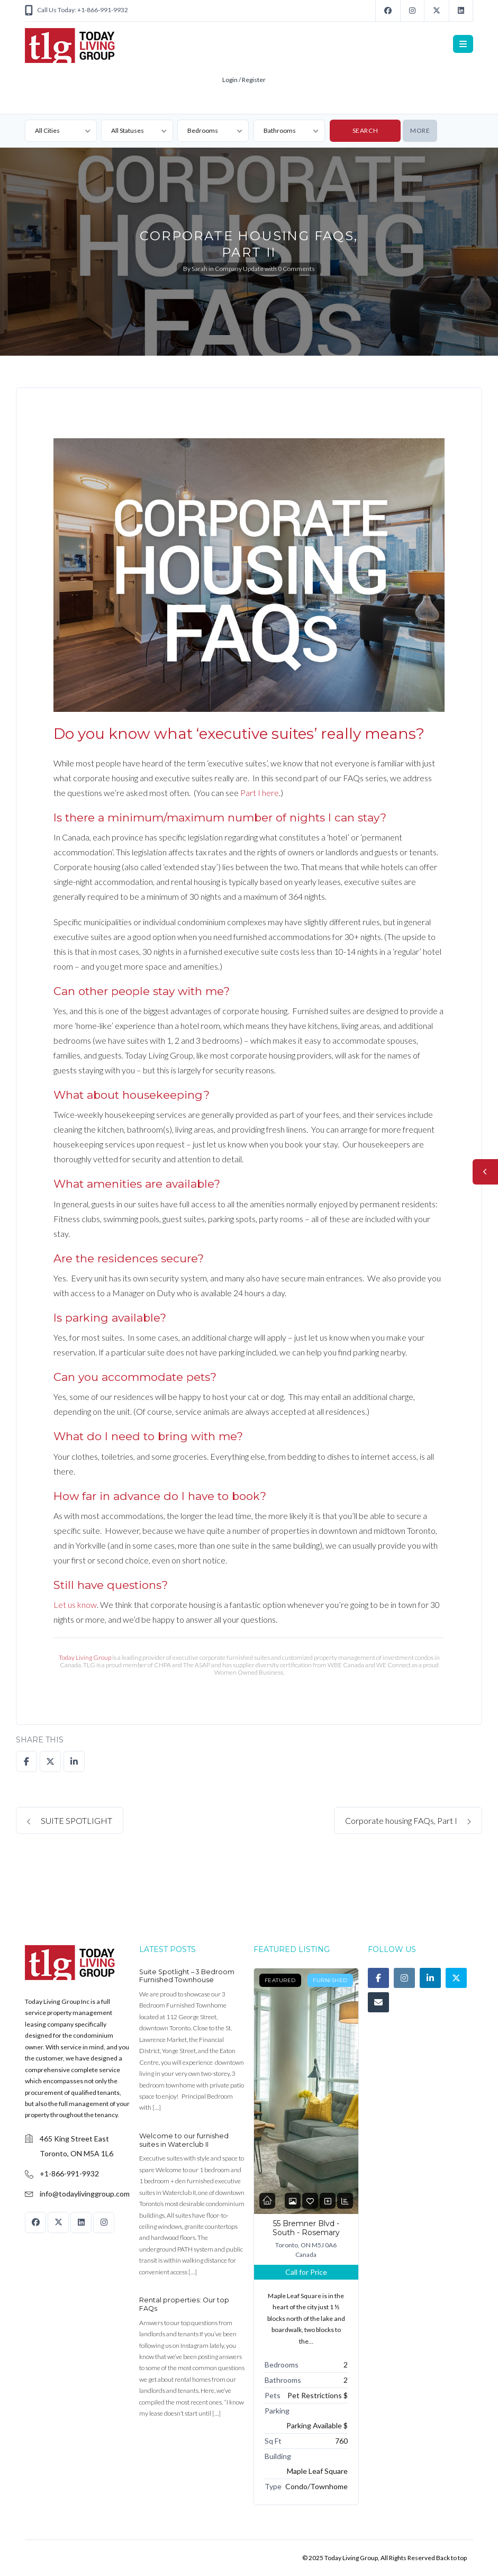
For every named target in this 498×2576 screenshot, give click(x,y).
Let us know (75, 1604)
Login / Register (244, 80)
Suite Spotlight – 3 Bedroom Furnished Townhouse (186, 1976)
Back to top (451, 2558)
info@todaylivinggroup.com (85, 2193)
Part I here (259, 793)
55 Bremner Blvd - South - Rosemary (306, 2228)
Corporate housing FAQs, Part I (408, 1820)
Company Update (239, 269)
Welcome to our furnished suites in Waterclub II (184, 2140)
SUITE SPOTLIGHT (69, 1820)
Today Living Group (85, 1657)
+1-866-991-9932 (69, 2173)
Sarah (199, 269)
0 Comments (296, 269)
